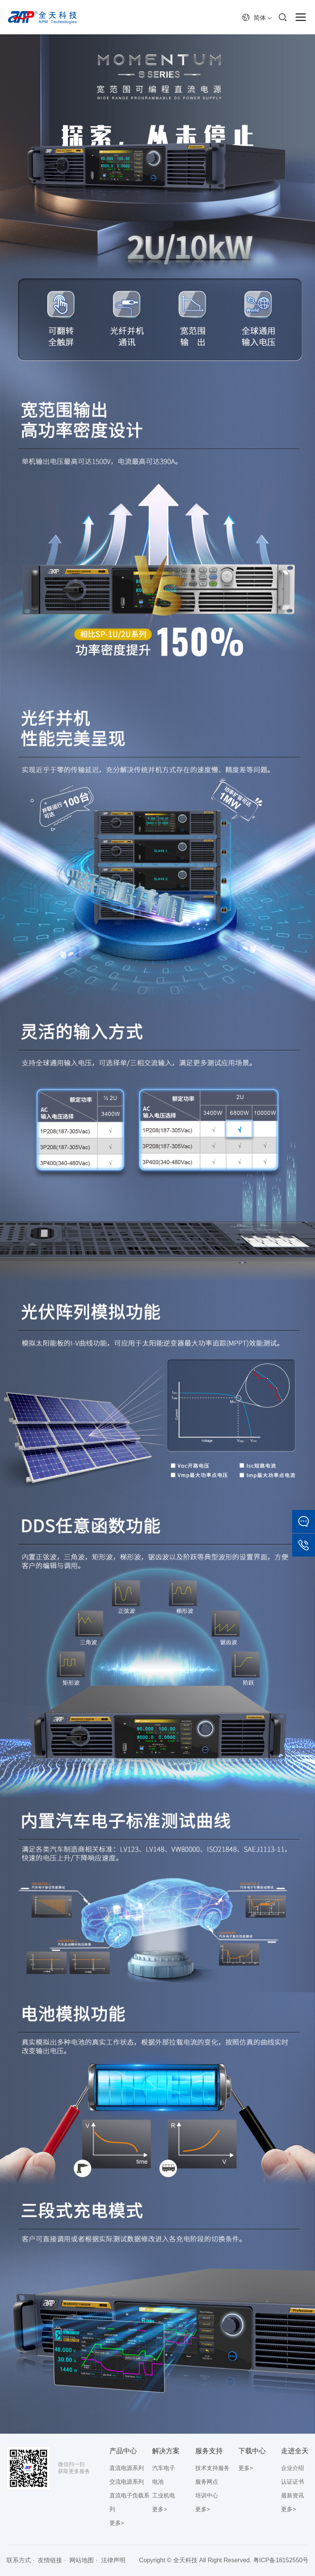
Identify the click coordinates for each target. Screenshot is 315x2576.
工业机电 (163, 2495)
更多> (116, 2523)
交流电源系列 (126, 2481)
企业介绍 (292, 2468)
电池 (158, 2481)
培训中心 (206, 2495)
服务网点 (206, 2481)
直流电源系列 (126, 2468)
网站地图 (81, 2560)
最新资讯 (292, 2495)
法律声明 (113, 2560)
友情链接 (50, 2560)
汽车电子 (163, 2468)
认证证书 (292, 2481)
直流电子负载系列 (129, 2502)
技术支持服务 (212, 2468)
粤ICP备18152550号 (281, 2560)
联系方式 (18, 2560)
